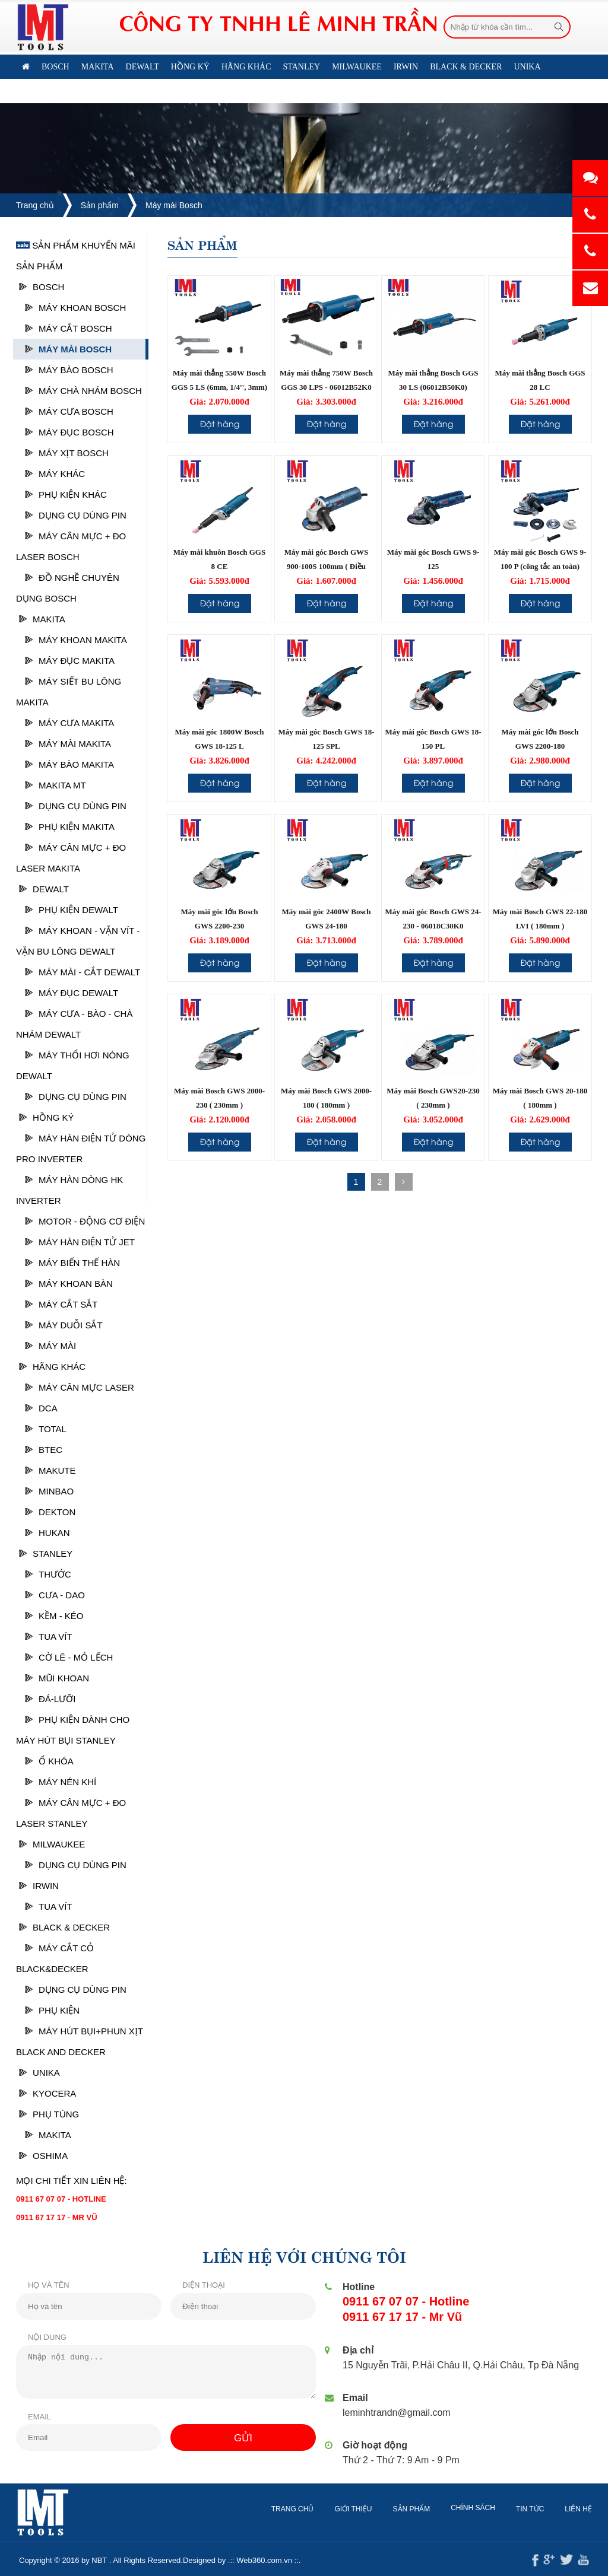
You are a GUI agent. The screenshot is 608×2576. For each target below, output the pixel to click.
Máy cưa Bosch (69, 411)
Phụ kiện (52, 2010)
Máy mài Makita (68, 744)
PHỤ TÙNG (49, 2114)
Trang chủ (35, 205)
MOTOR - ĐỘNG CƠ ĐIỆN (85, 1221)
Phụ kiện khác (66, 494)
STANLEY (45, 1553)
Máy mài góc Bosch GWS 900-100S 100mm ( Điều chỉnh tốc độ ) (326, 566)
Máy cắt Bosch (68, 328)
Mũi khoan (57, 1678)
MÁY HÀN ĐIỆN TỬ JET (80, 1242)
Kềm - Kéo (54, 1616)
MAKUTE (50, 1470)
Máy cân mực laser (79, 1387)
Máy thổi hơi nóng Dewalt (72, 1065)
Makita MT (55, 785)
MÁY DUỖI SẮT (64, 1325)
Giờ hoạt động (376, 2445)
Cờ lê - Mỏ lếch (69, 1657)
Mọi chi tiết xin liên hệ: (71, 2181)
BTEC (43, 1450)
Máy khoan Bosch (75, 308)
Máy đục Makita (70, 661)
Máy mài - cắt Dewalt (82, 972)
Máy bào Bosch (69, 370)
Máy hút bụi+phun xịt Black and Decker (79, 2041)
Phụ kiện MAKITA (70, 827)
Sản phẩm (100, 205)
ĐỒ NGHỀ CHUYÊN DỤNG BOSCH (67, 588)
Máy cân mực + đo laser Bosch (71, 546)
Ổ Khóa (49, 1761)
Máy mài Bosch (173, 205)
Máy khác (55, 474)
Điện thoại (193, 2285)
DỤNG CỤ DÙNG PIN (75, 515)
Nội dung (36, 2337)
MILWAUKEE (52, 1844)
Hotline (360, 2287)
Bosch (41, 287)
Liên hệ (234, 91)
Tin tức (541, 2509)
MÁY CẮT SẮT (61, 1304)
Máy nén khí (60, 1782)
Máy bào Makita (69, 764)
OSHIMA (43, 2156)
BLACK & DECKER (64, 1927)
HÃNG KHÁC (52, 1367)
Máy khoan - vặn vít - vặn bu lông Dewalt (78, 941)
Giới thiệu (363, 2509)
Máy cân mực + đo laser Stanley (71, 1813)
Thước (48, 1574)
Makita (42, 619)
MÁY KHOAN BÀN (69, 1284)
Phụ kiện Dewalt (71, 910)
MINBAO (49, 1491)
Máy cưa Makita (69, 723)
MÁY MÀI (50, 1346)
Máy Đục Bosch (69, 432)
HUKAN (47, 1533)
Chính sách (483, 2508)
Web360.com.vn (253, 2560)
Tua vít (48, 1637)
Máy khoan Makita (76, 640)
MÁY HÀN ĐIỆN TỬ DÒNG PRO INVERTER (80, 1148)
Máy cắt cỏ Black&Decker (55, 1958)
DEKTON (50, 1512)
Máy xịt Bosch (67, 453)
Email (28, 2416)
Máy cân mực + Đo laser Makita (71, 857)
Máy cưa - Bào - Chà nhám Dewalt (74, 1024)
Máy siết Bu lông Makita (68, 691)
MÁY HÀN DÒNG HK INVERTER (69, 1190)
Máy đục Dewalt (71, 993)
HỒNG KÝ (46, 1117)
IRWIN (39, 1886)
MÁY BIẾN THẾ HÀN (72, 1263)
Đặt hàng (219, 423)
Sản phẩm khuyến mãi (75, 245)
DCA (41, 1408)
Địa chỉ (359, 2350)
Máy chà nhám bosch (83, 391)
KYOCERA (47, 2093)
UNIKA (39, 2073)
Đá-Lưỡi (50, 1699)
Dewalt (44, 889)
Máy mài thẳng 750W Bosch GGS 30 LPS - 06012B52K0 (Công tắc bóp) (326, 387)
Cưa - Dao (55, 1595)
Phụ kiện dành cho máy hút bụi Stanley (72, 1730)
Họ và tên (38, 2285)
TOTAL (45, 1429)
